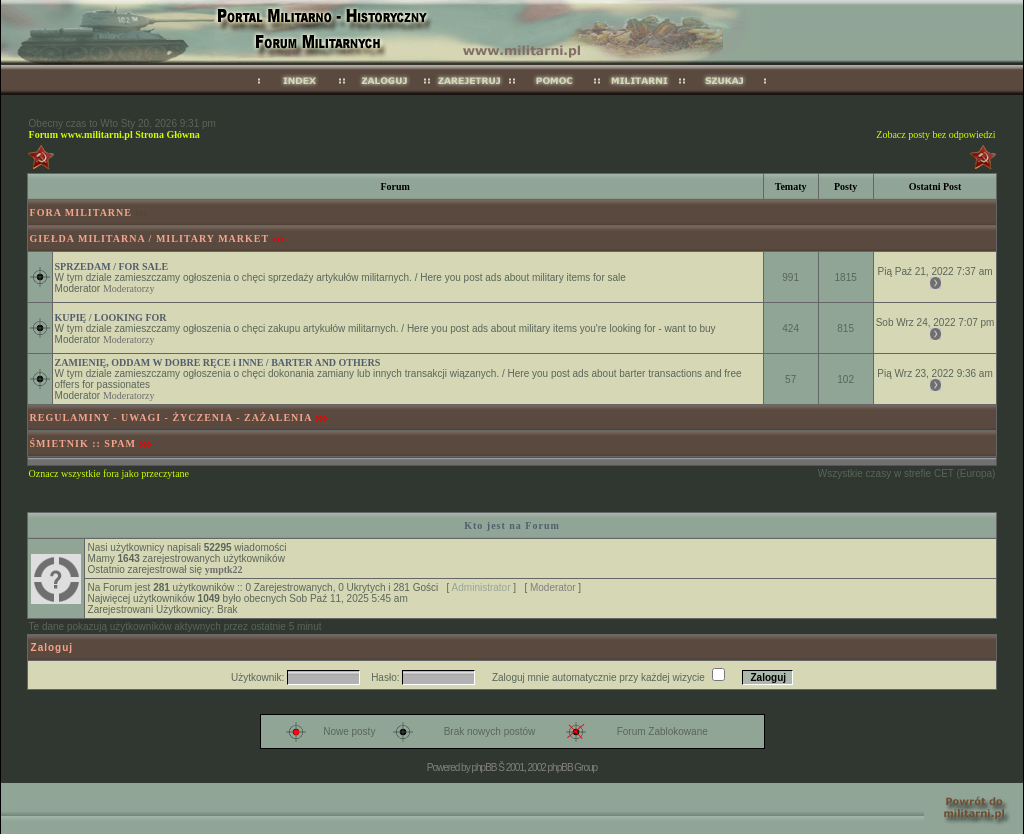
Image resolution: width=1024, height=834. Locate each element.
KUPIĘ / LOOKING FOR (111, 317)
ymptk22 (224, 569)
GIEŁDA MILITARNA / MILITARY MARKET (150, 238)
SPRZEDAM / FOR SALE (112, 266)
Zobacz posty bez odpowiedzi (935, 134)
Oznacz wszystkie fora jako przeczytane (109, 473)
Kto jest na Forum (512, 525)
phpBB (483, 767)
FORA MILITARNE (81, 212)
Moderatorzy (129, 288)
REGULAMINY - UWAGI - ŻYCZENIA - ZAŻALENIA (171, 417)
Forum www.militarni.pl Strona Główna (114, 134)
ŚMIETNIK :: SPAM (83, 443)
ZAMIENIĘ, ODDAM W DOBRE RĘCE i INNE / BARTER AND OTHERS (218, 362)
